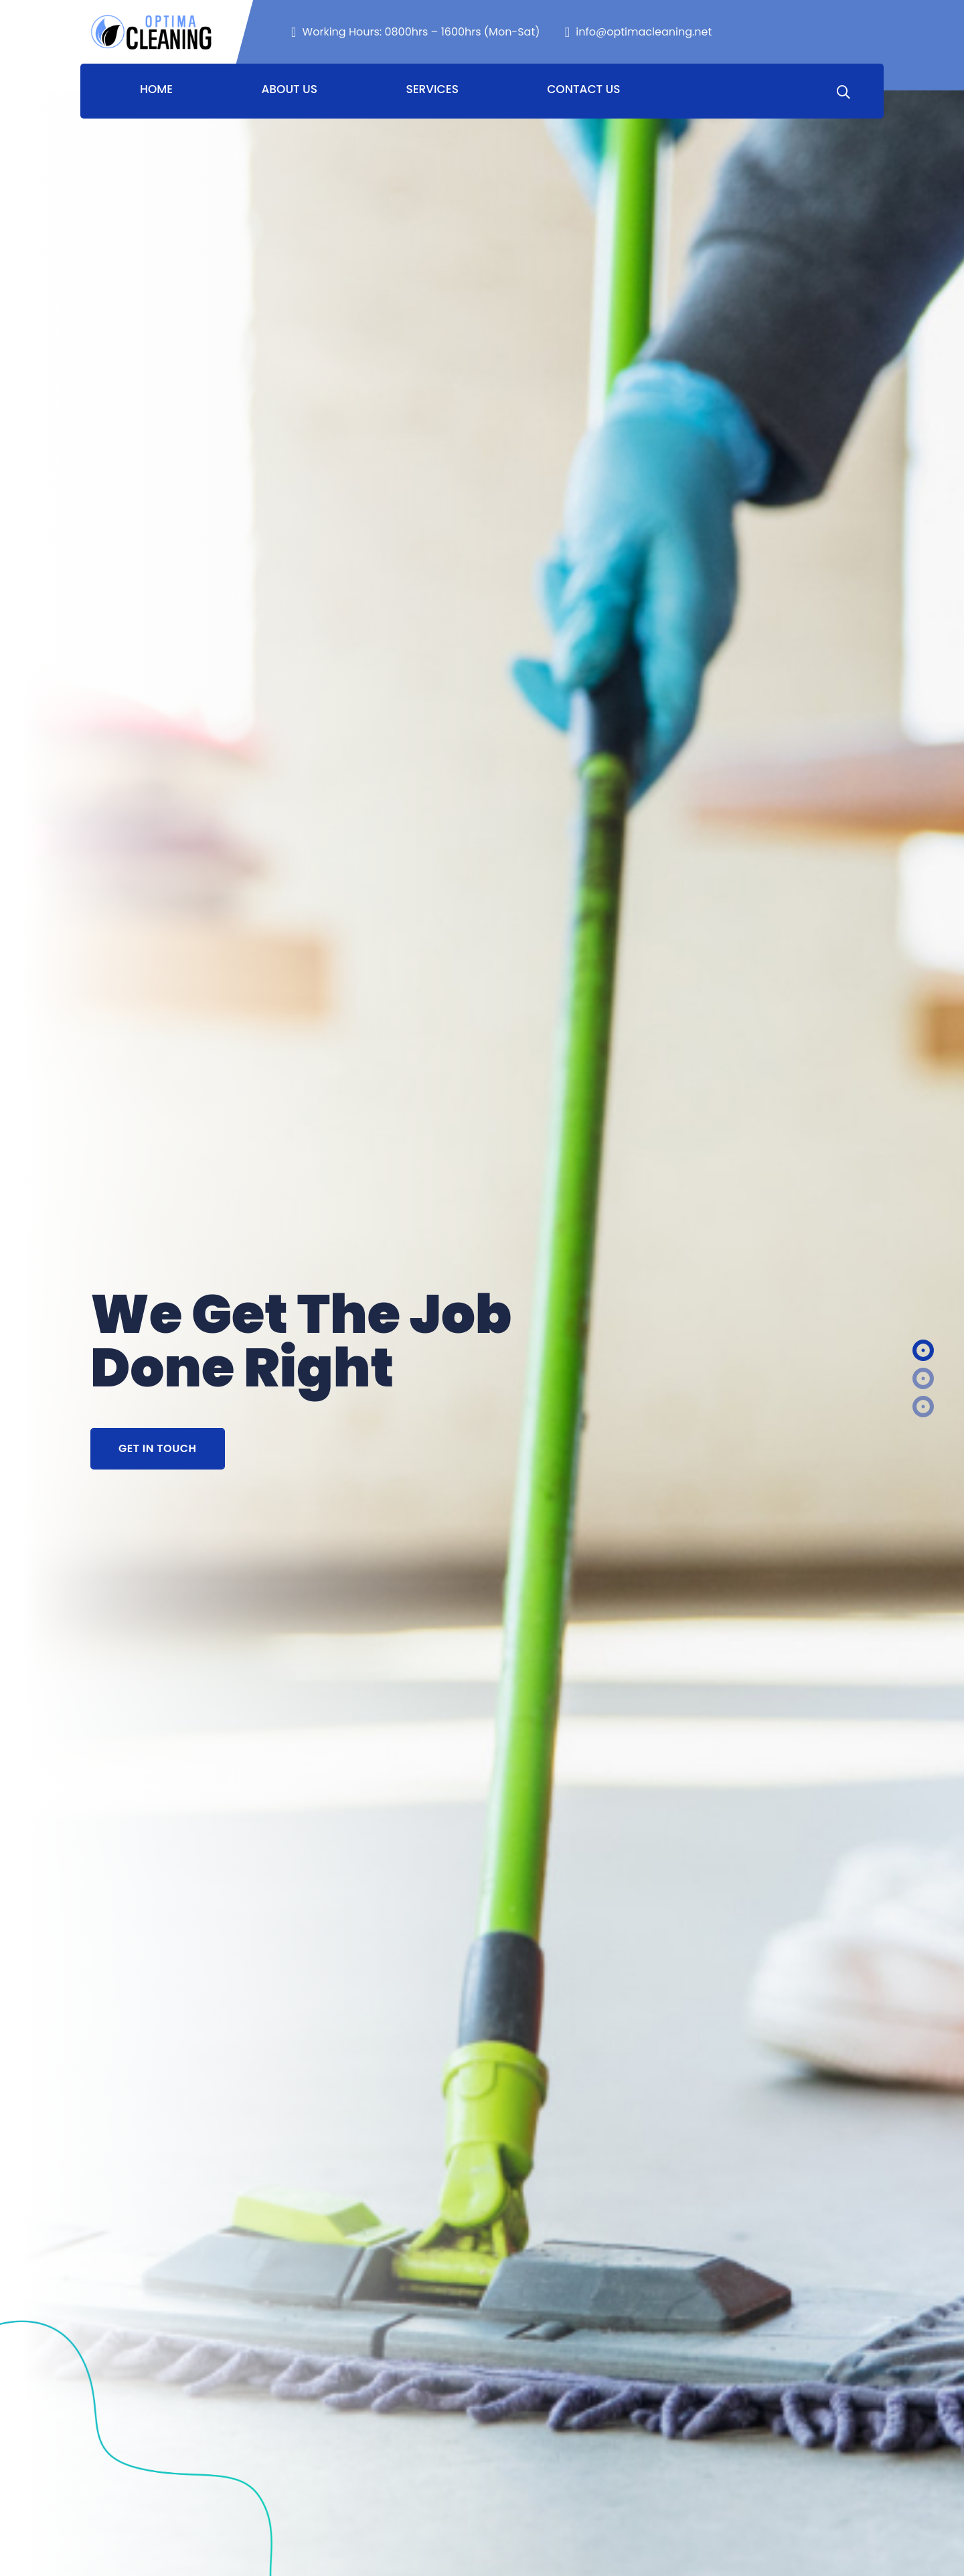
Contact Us (583, 89)
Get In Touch (157, 1448)
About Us (290, 89)
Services (432, 89)
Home (156, 89)
